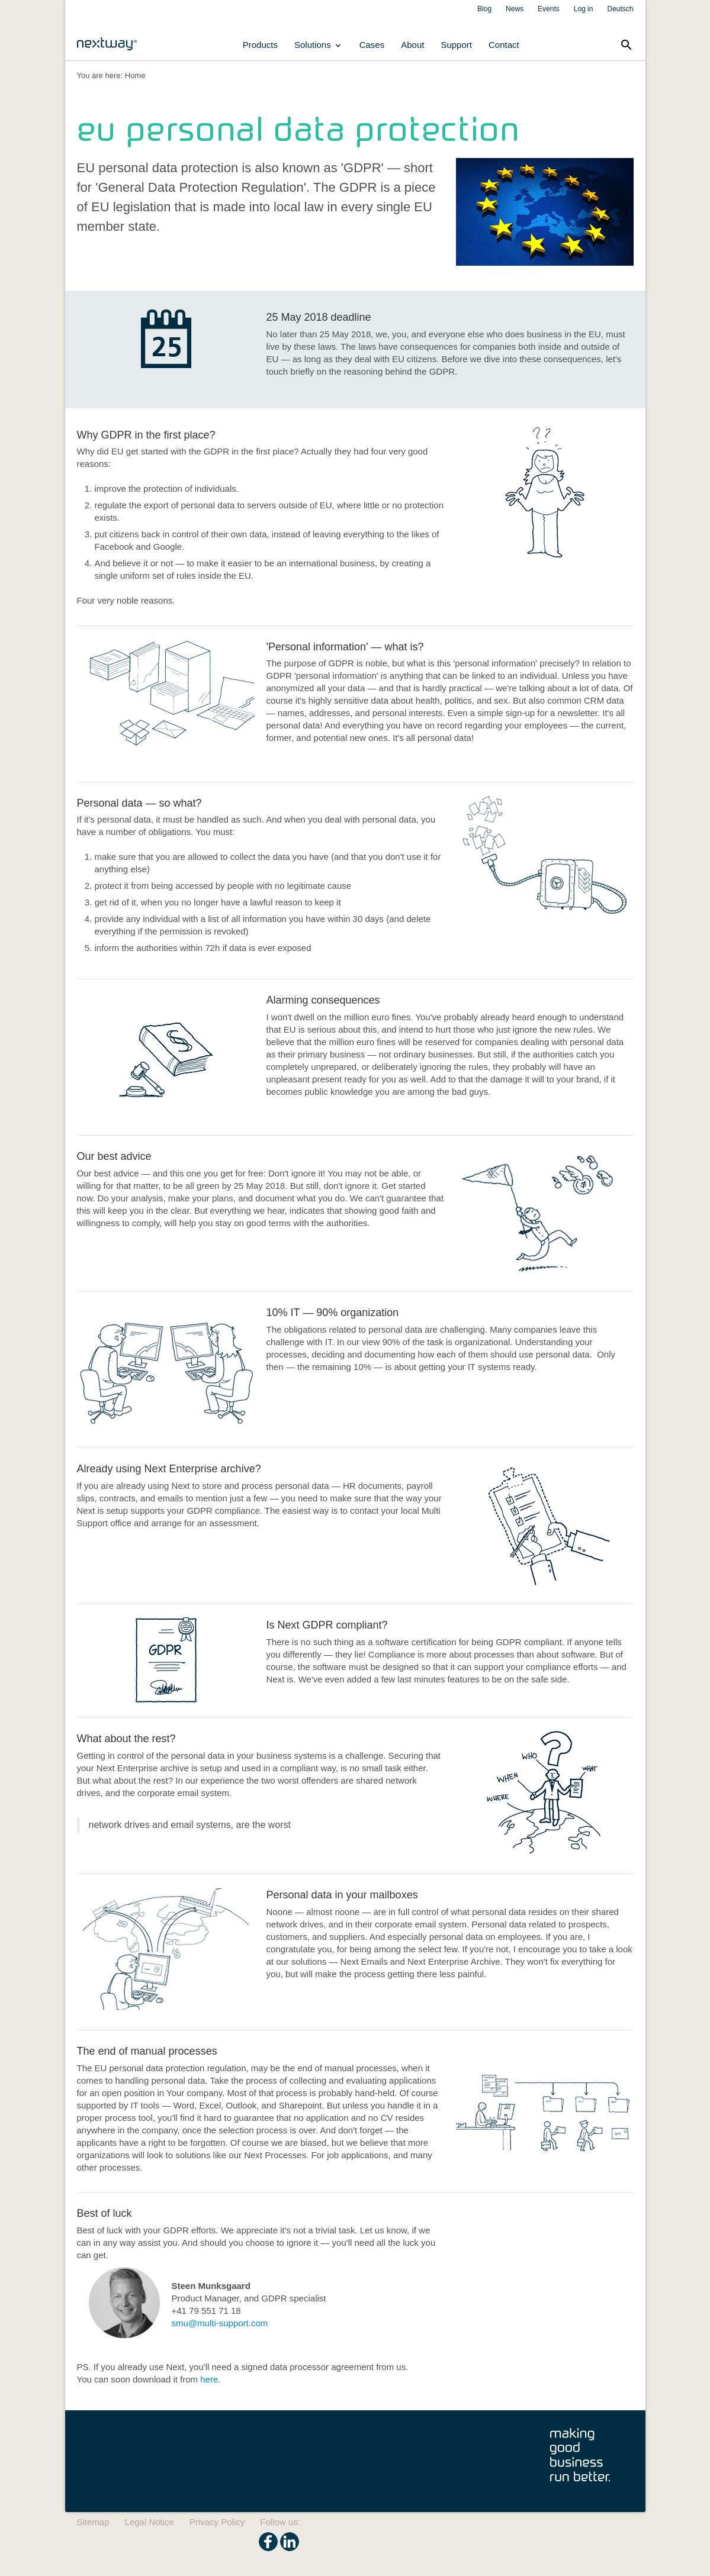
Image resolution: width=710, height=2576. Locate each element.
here (209, 2379)
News (514, 9)
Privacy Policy (217, 2522)
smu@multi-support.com (220, 2323)
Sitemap (93, 2522)
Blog (484, 9)
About (412, 45)
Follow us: (280, 2522)
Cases (372, 45)
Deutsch (620, 9)
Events (549, 9)
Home (135, 75)
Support (456, 45)
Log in (583, 9)
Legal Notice (149, 2522)
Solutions (318, 45)
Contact (504, 45)
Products (260, 45)
